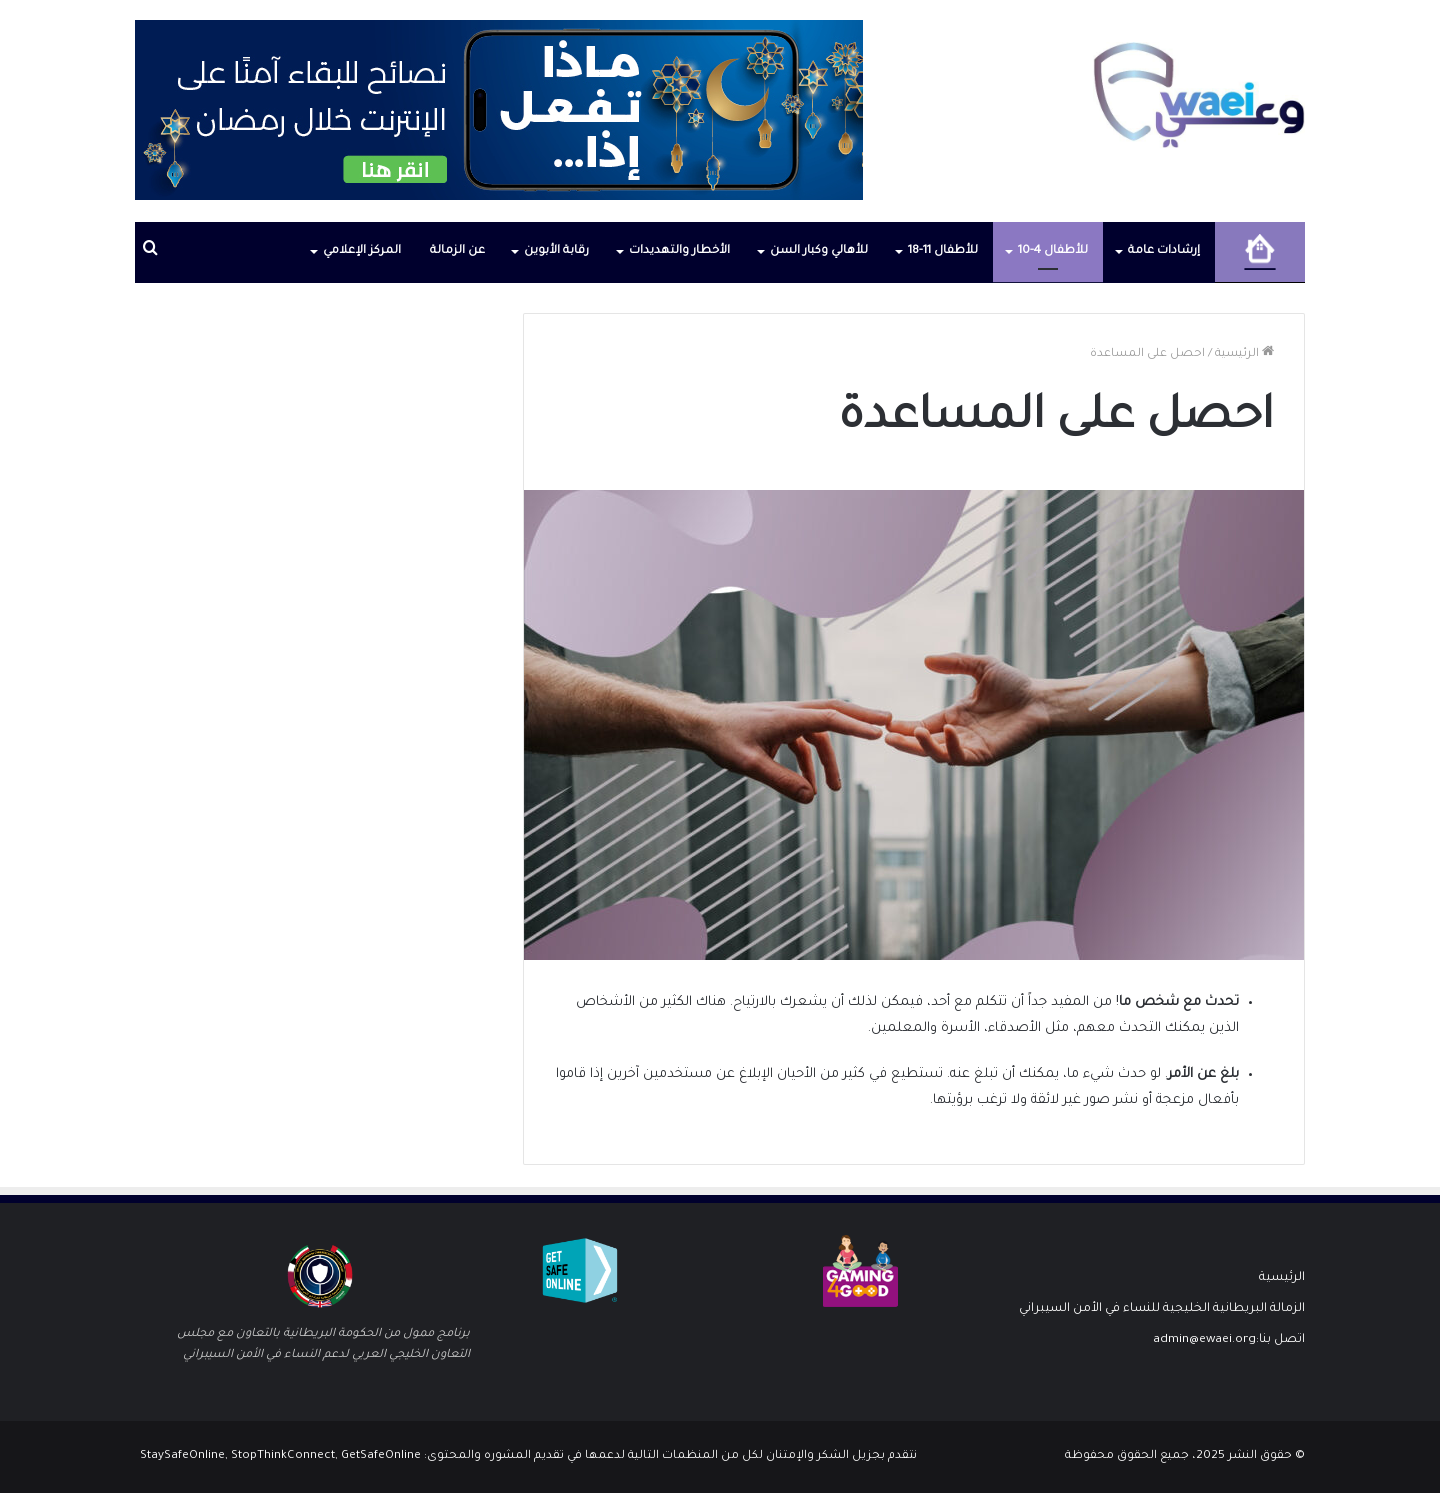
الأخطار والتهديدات (679, 251)
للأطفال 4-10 (1053, 251)
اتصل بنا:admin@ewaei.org (1229, 1340)
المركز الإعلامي (362, 251)
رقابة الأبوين (556, 251)
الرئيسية (1244, 354)
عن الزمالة (457, 251)
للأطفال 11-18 (943, 251)
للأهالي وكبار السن (819, 251)
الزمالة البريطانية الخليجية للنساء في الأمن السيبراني (1162, 1309)
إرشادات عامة (1164, 251)
